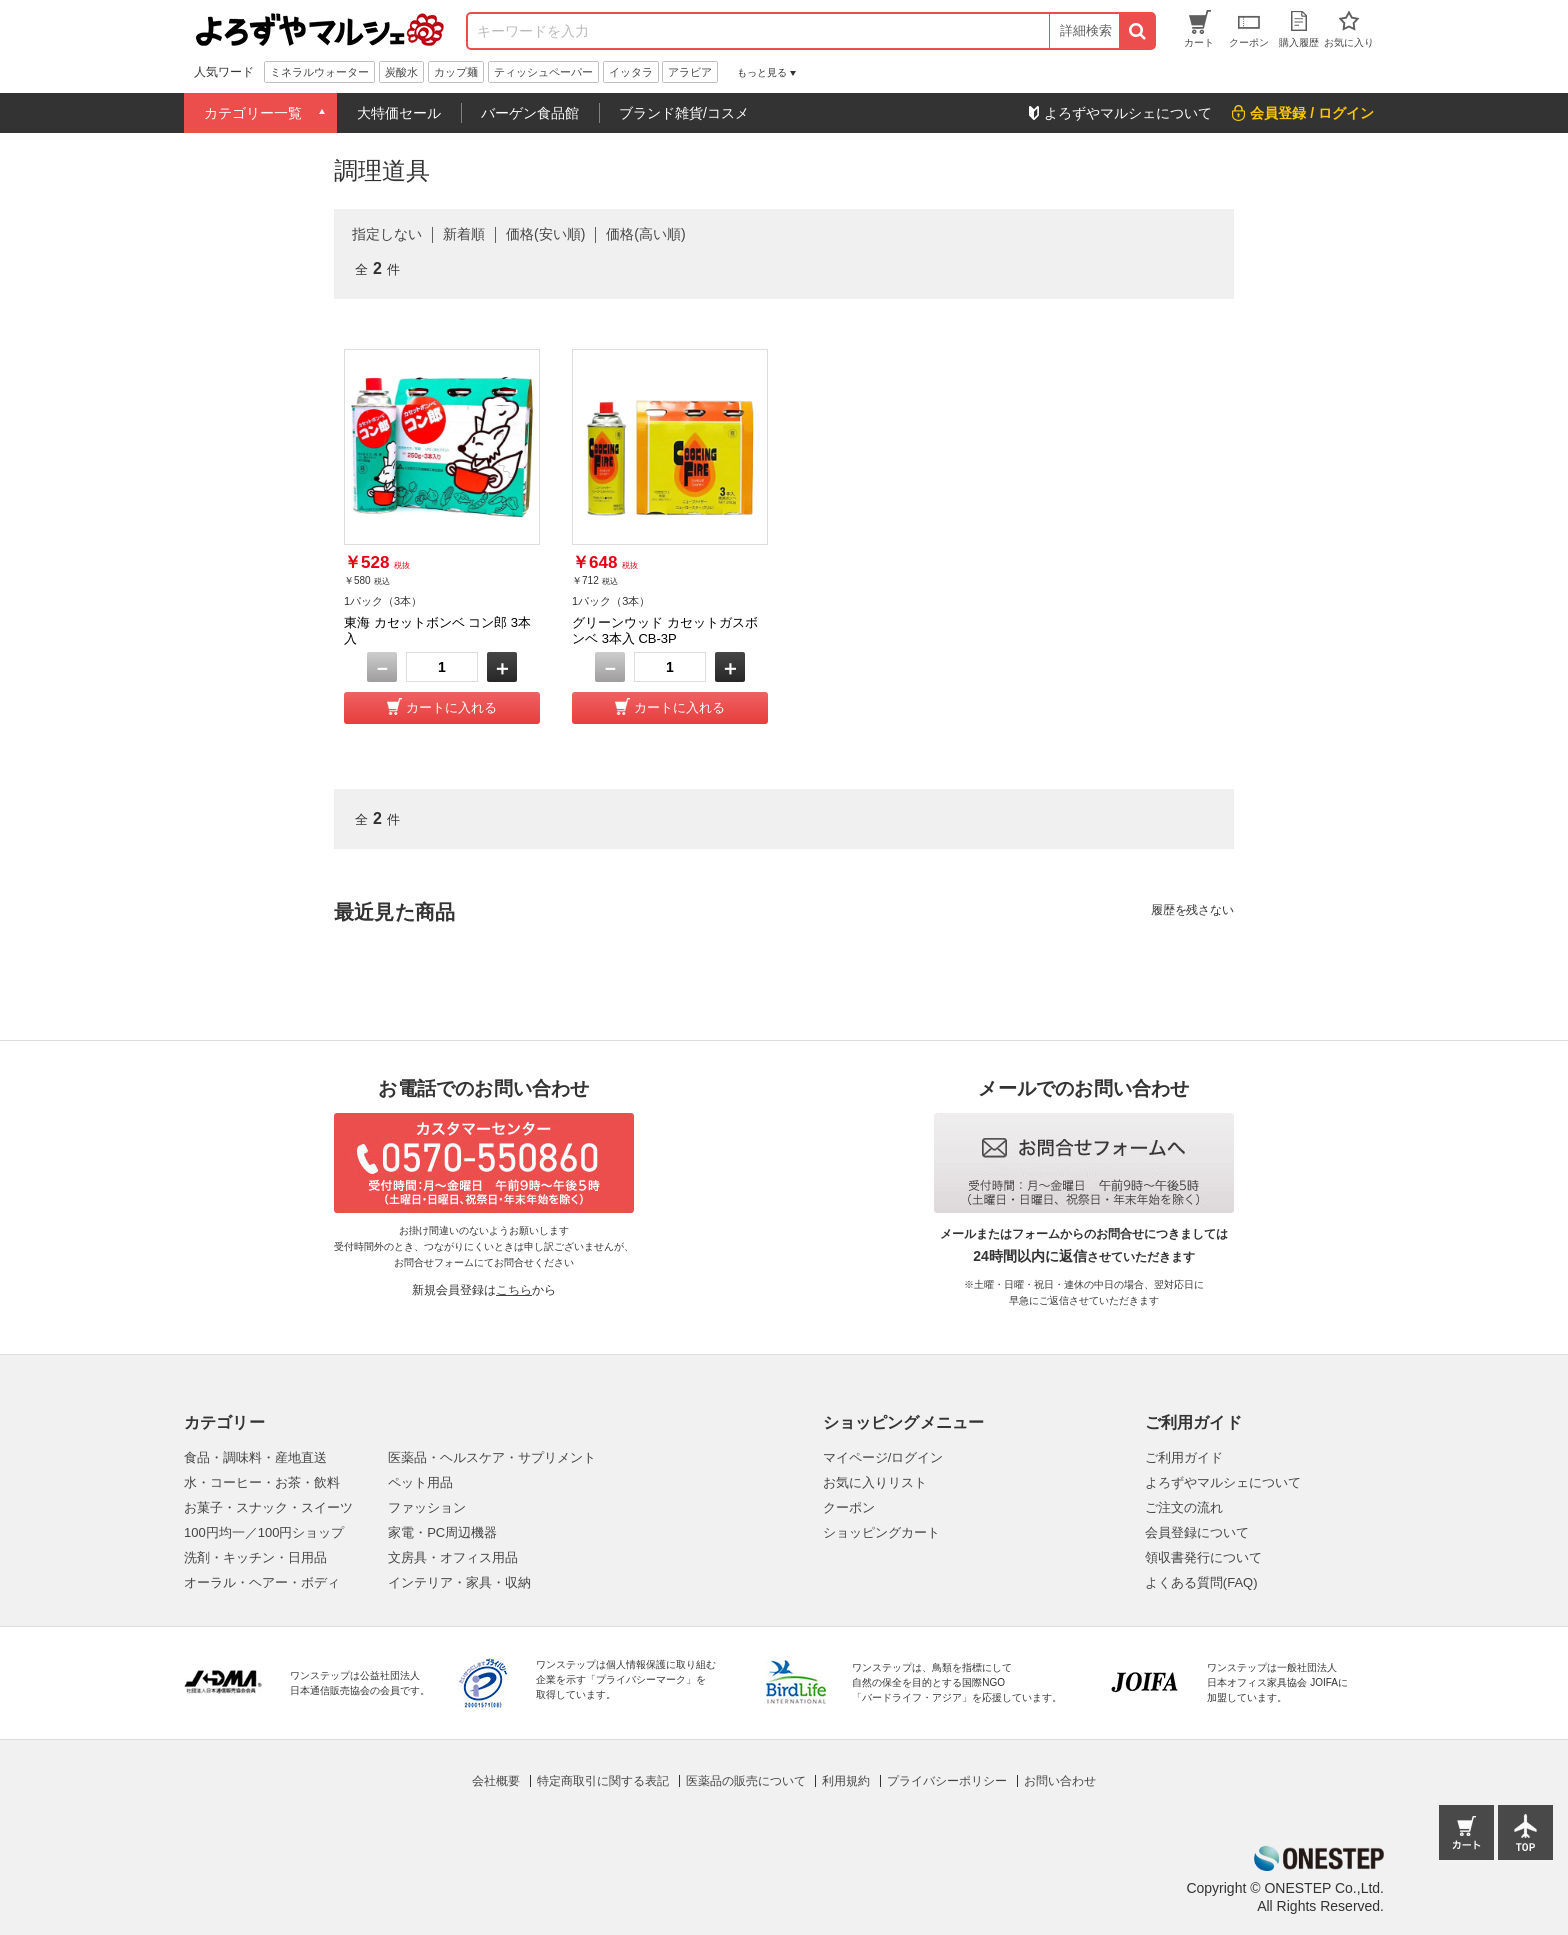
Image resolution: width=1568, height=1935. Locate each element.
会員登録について (1197, 1532)
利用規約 (846, 1781)
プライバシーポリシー (947, 1781)
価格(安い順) (545, 234)
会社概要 (496, 1781)
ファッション (427, 1507)
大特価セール (399, 113)
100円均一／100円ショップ (264, 1532)
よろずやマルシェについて (1223, 1482)
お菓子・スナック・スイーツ (268, 1507)
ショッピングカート (881, 1532)
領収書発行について (1203, 1557)
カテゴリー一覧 (253, 113)
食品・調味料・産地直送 (255, 1457)
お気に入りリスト (875, 1482)
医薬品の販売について (746, 1781)
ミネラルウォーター (319, 72)
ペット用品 (420, 1482)
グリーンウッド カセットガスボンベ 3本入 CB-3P (665, 630)
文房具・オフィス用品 (453, 1557)
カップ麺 (456, 72)
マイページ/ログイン (883, 1457)
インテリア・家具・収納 (459, 1582)
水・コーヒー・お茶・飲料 (262, 1482)
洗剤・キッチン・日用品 (255, 1557)
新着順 (464, 234)
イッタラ (631, 72)
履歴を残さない (1192, 910)
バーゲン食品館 (530, 113)
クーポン (849, 1507)
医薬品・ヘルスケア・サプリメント (492, 1457)
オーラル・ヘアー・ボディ (262, 1582)
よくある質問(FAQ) (1201, 1582)
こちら (514, 1290)
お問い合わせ (1060, 1781)
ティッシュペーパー (543, 72)
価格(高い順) (645, 234)
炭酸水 (401, 72)
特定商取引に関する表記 (603, 1781)
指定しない (387, 234)
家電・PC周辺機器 (442, 1532)
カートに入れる (451, 707)
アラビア (690, 72)
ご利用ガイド (1184, 1457)
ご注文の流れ (1184, 1507)
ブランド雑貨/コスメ (684, 113)
